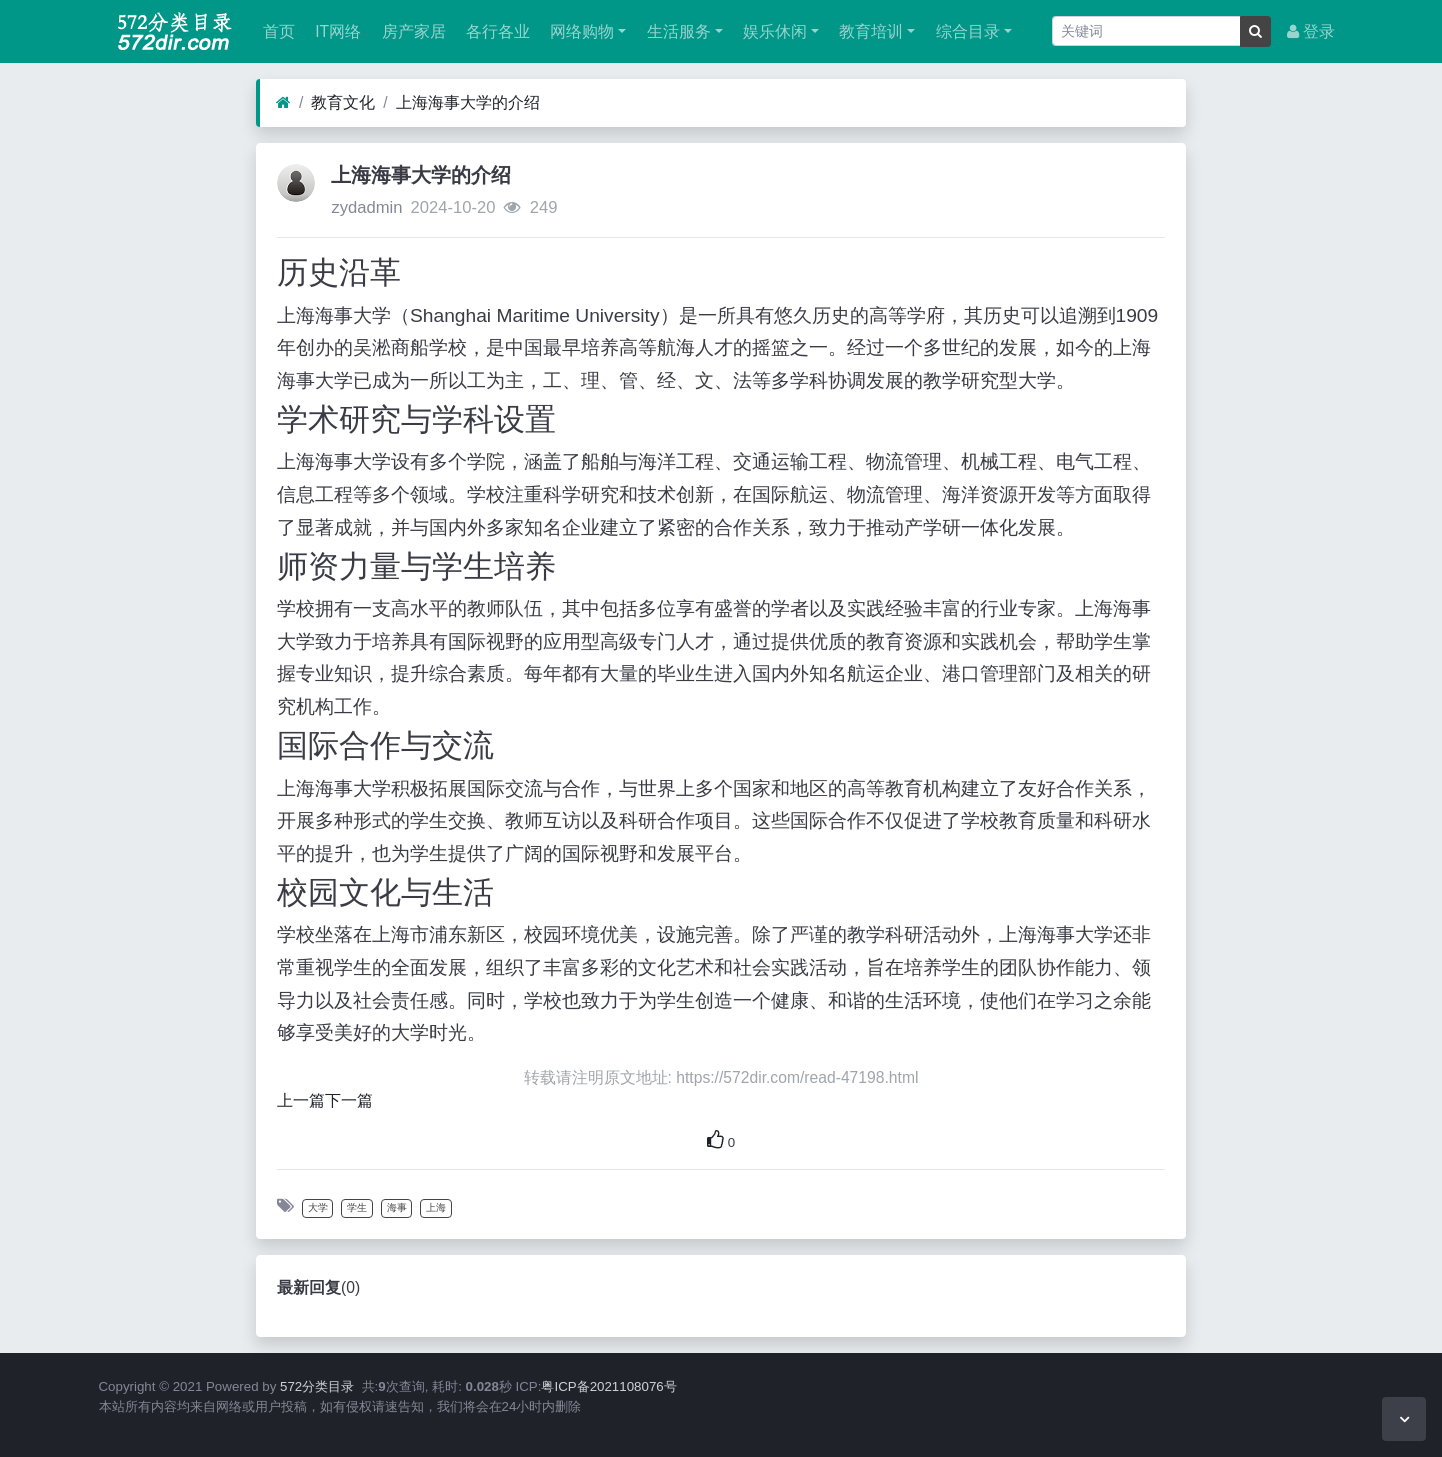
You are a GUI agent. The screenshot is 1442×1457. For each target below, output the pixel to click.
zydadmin (366, 207)
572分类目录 (317, 1386)
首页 (277, 31)
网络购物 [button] (580, 31)
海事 (397, 1207)
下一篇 (349, 1100)
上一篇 (301, 1100)
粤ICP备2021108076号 (608, 1386)
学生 (357, 1207)
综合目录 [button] (965, 31)
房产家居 (411, 31)
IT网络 (336, 31)
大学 (318, 1207)
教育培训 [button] (869, 31)
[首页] (283, 103)
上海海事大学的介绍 (468, 102)
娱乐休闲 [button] (773, 31)
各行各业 (496, 31)
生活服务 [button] (676, 31)
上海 (436, 1207)
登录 (1311, 31)
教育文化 (343, 102)
